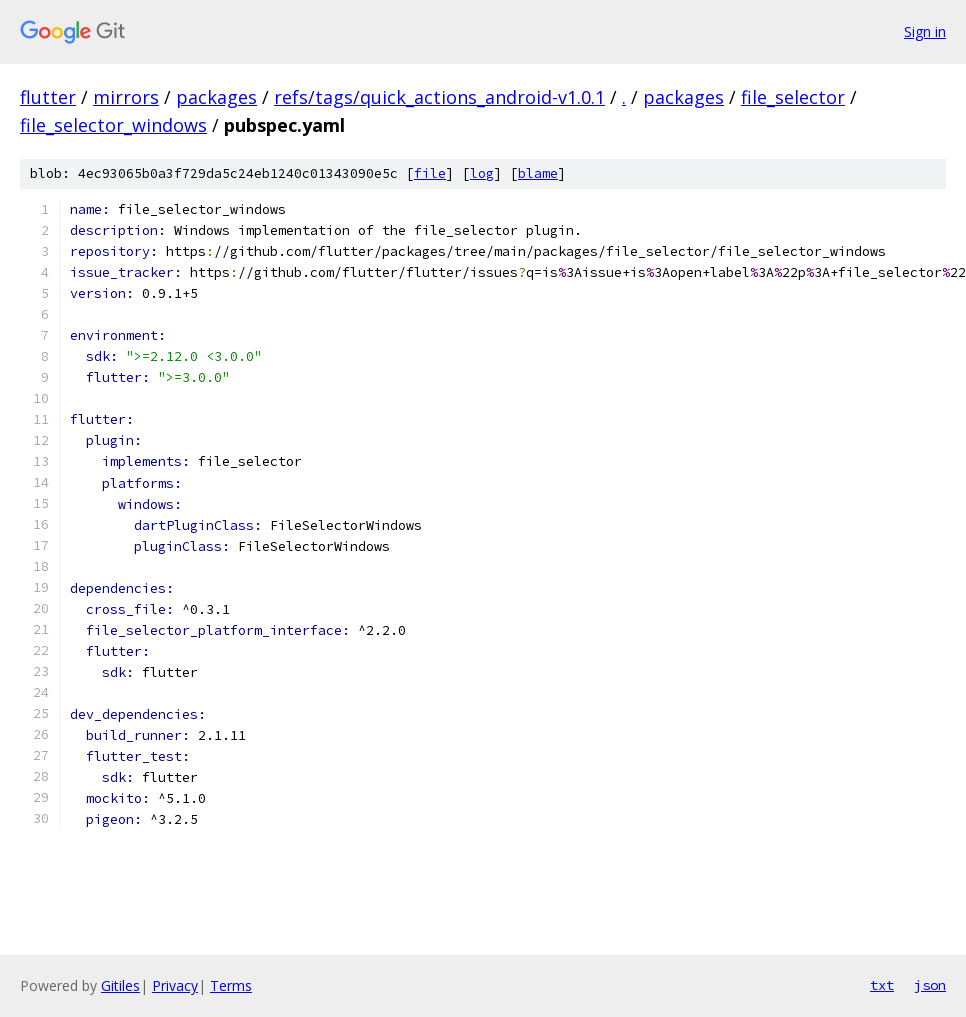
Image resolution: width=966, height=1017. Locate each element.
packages (216, 97)
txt (882, 985)
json (930, 985)
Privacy (175, 985)
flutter (48, 97)
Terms (231, 985)
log (482, 173)
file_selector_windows (113, 125)
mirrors (126, 97)
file (430, 173)
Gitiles (120, 985)
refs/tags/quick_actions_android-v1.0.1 (439, 97)
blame (538, 173)
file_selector (793, 97)
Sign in (925, 31)
